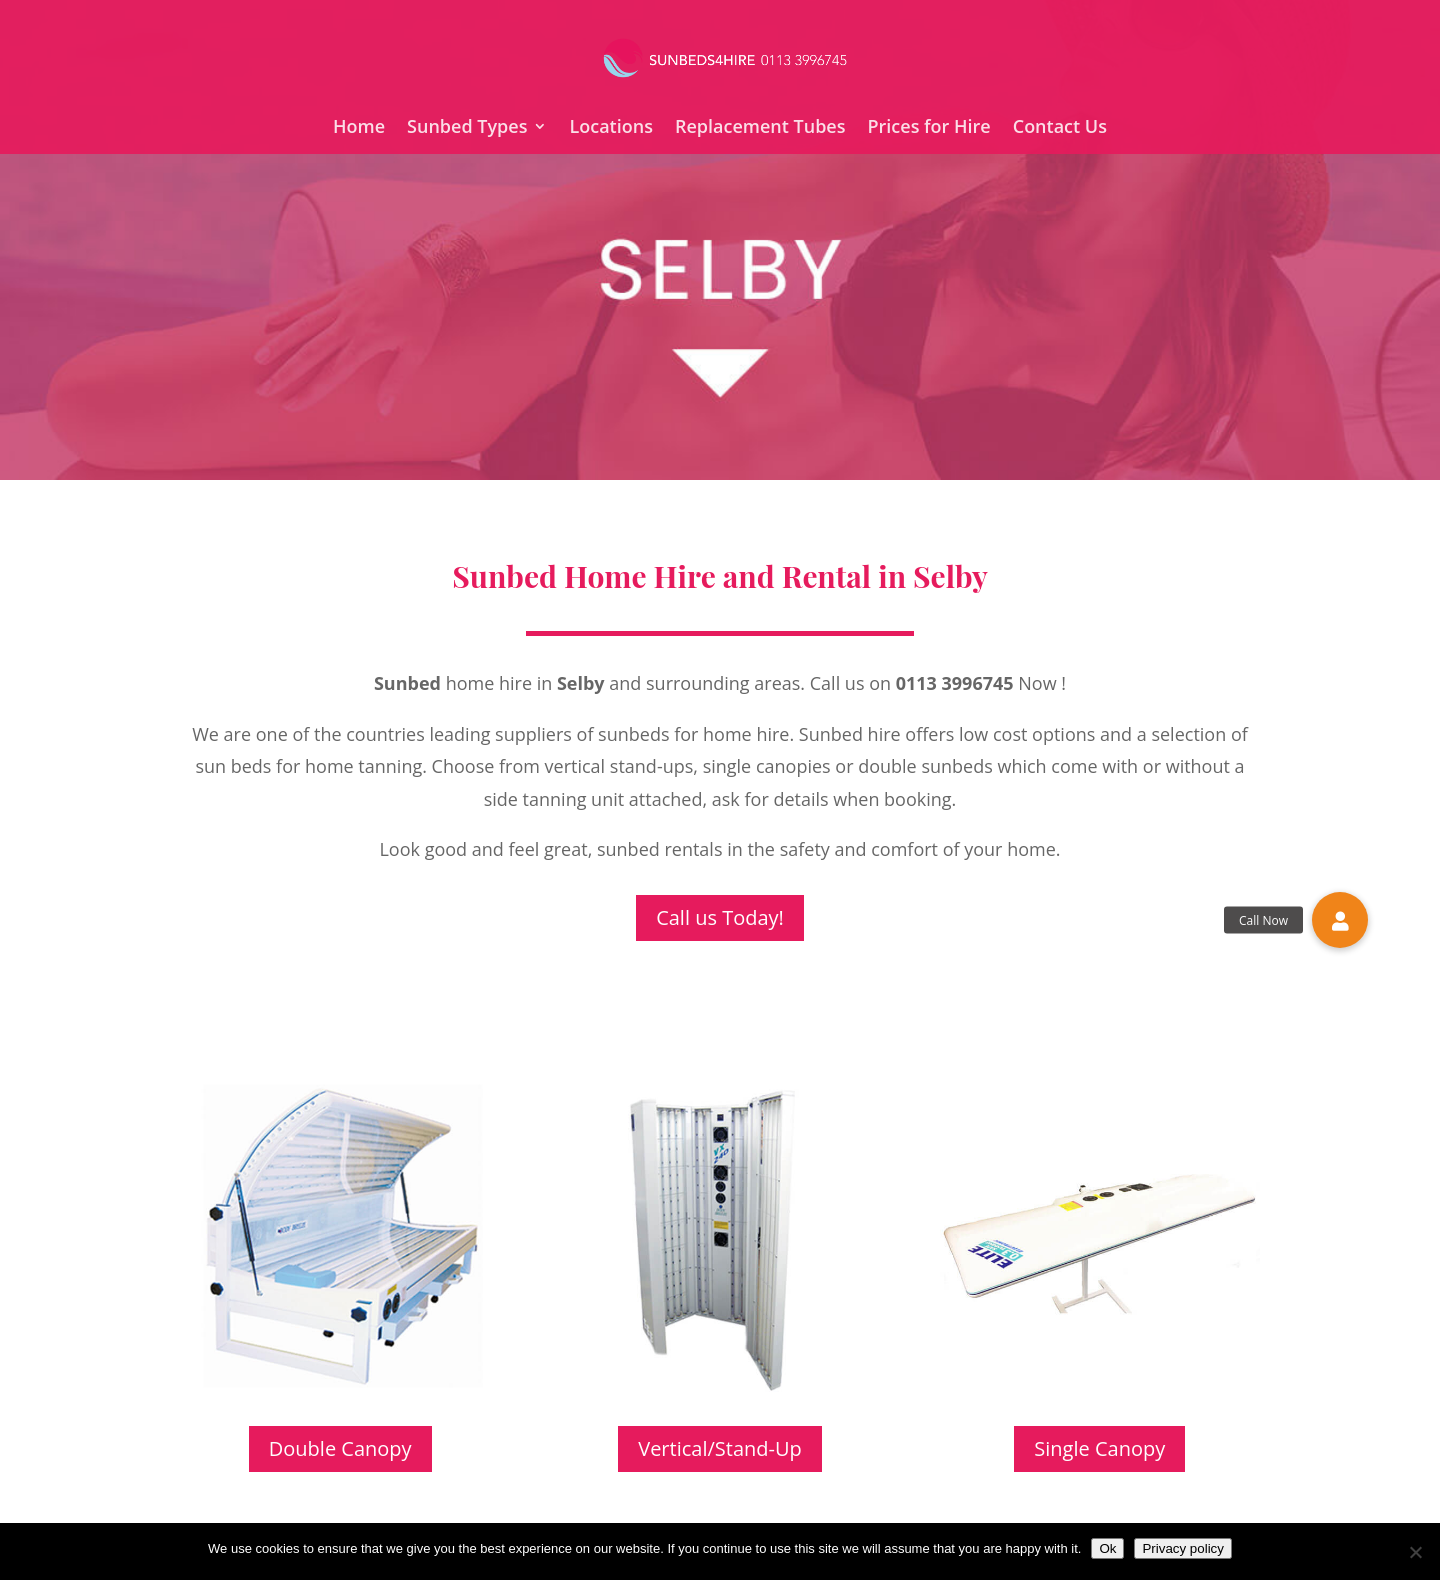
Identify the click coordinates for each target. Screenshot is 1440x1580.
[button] (1340, 920)
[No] (1415, 1552)
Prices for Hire (928, 128)
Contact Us (1060, 128)
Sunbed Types (467, 128)
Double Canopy (340, 1448)
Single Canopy (1099, 1448)
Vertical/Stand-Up (720, 1448)
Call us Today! (720, 917)
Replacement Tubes (760, 128)
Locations (610, 128)
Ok (1107, 1548)
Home (359, 128)
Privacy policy (1182, 1548)
